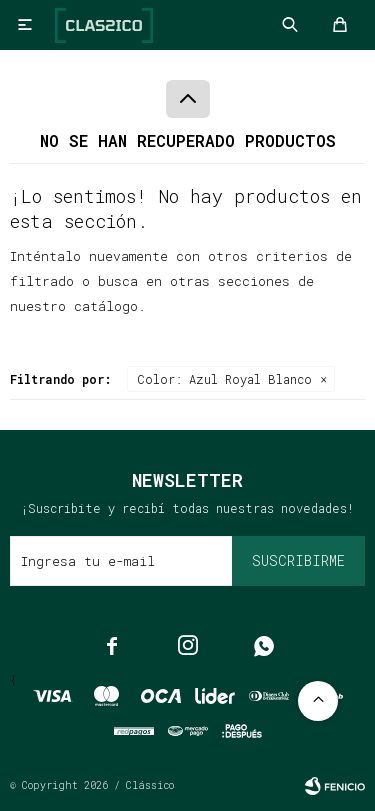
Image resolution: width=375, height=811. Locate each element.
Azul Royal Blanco (224, 379)
